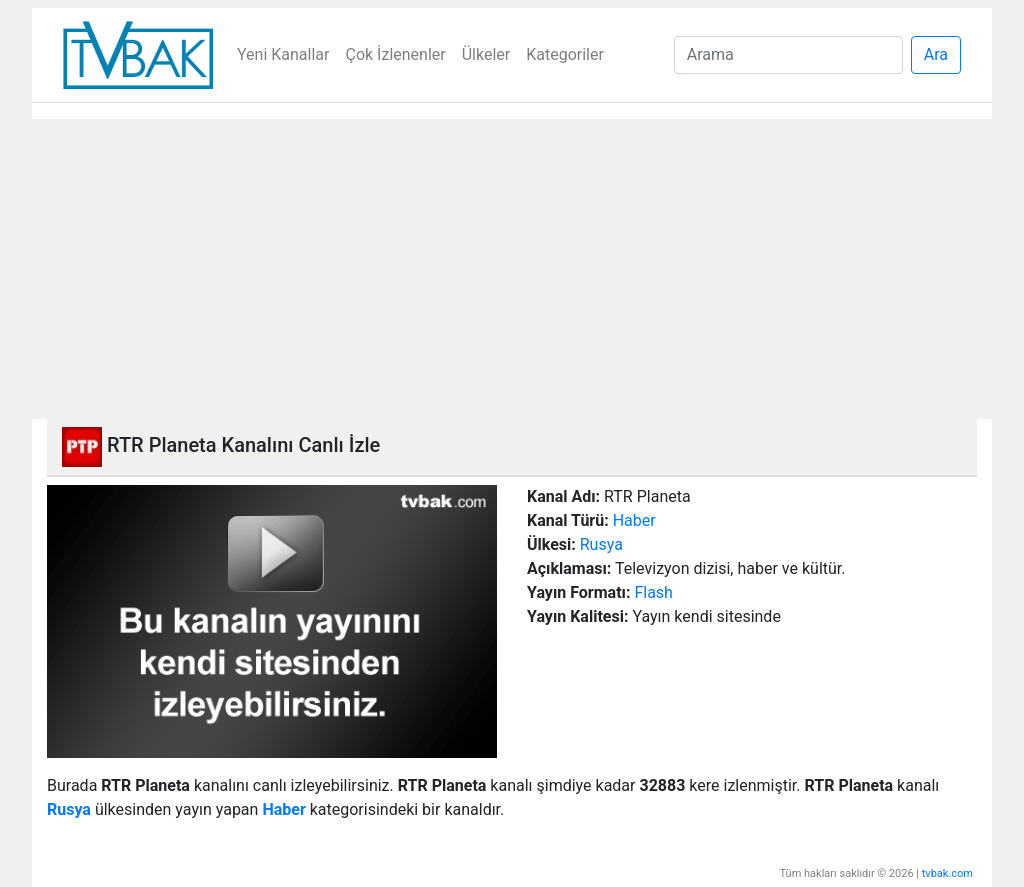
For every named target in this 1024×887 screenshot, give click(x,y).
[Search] (788, 55)
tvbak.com (947, 873)
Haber (634, 520)
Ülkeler (486, 54)
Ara (936, 54)
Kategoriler (565, 54)
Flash (653, 592)
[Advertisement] (512, 269)
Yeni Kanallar (283, 54)
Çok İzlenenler (395, 54)
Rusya (601, 544)
